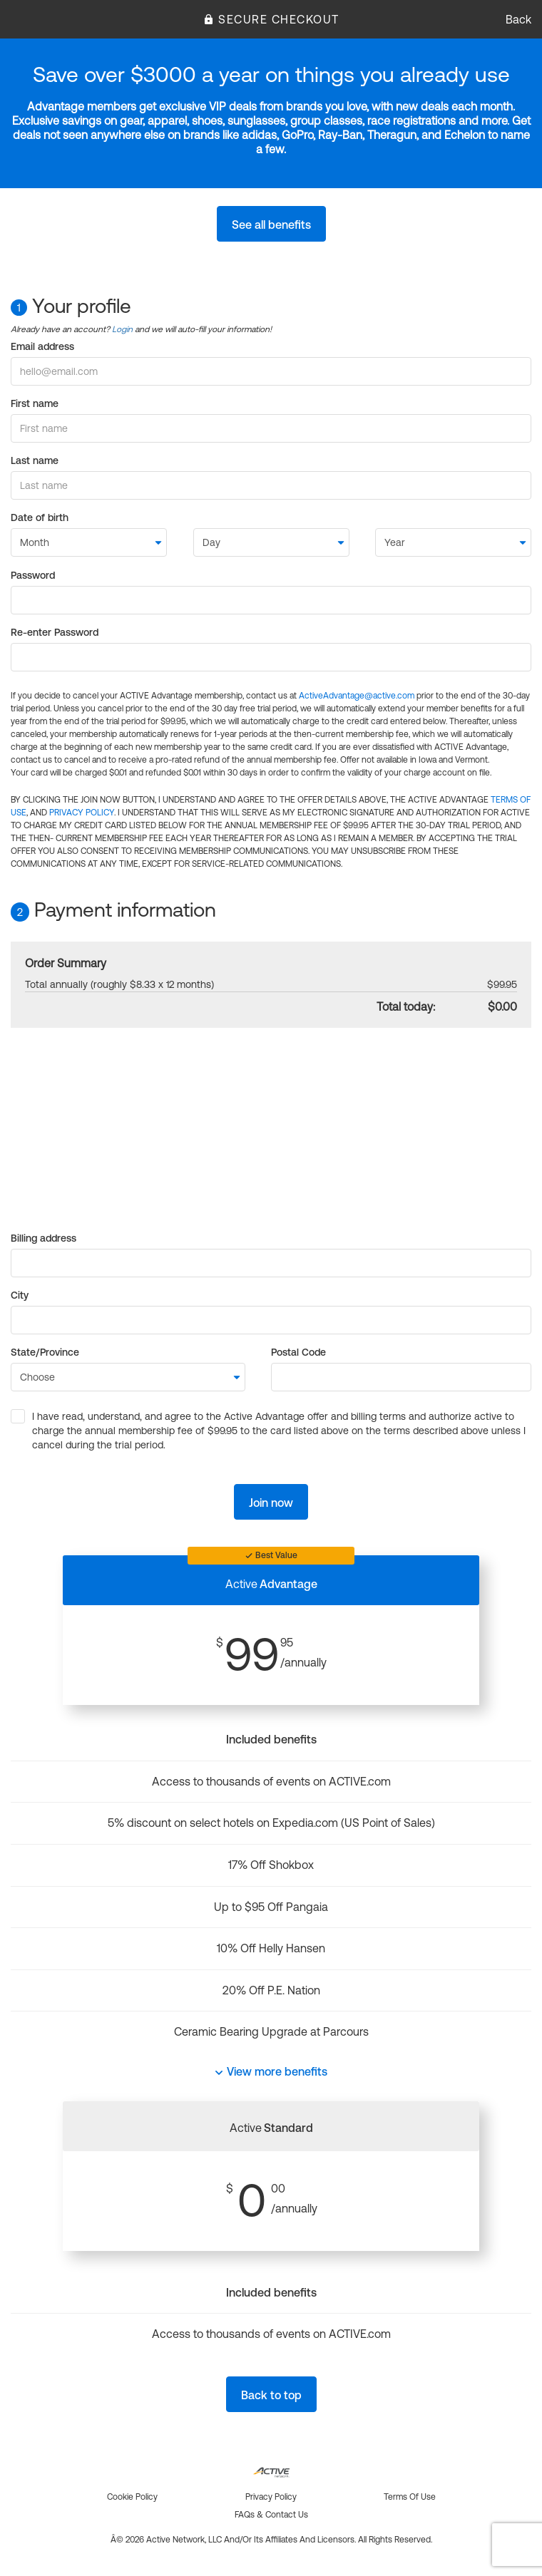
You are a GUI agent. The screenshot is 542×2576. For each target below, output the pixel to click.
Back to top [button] (271, 2395)
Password (33, 575)
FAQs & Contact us (271, 2515)
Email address (42, 346)
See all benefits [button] (271, 224)
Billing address (43, 1238)
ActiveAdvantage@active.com (356, 696)
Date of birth (39, 517)
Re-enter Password (54, 632)
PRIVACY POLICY (81, 813)
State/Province (45, 1352)
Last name (34, 460)
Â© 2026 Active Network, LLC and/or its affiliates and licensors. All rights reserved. (271, 2540)
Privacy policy (271, 2497)
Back (518, 19)
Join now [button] (271, 1502)
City (20, 1295)
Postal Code (298, 1352)
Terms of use (410, 2497)
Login (122, 329)
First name (34, 403)
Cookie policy (132, 2497)
